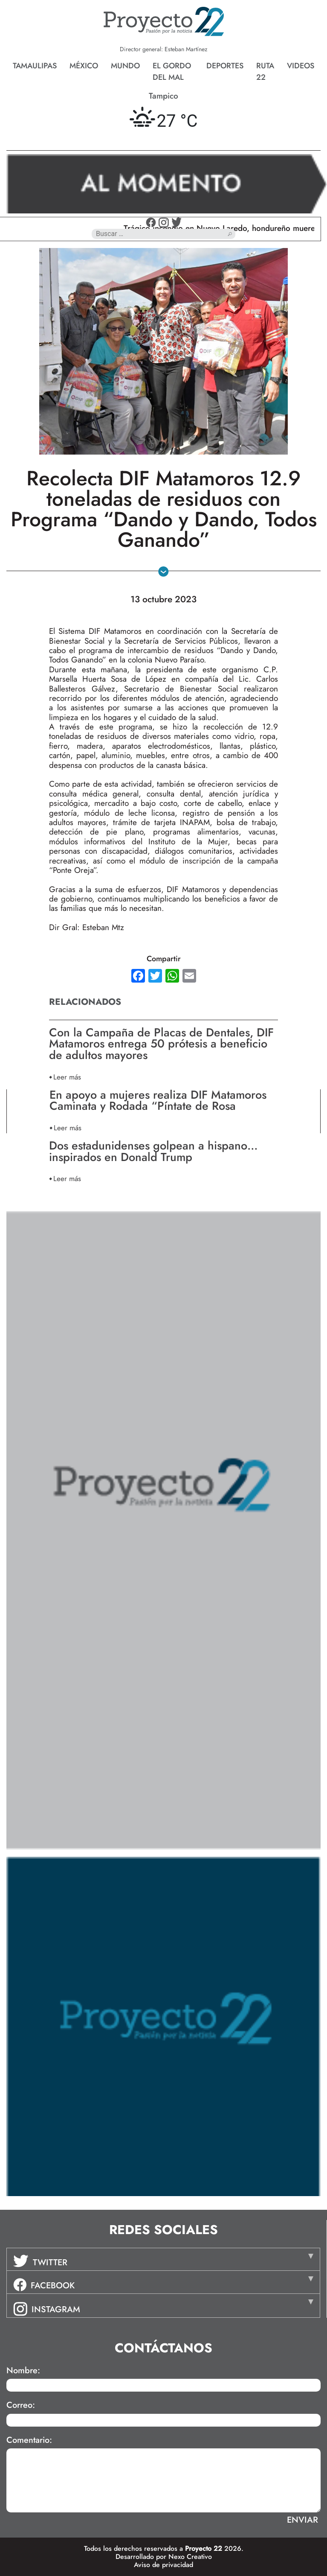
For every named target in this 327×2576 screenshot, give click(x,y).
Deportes (224, 65)
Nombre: (23, 2370)
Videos (300, 65)
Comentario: (29, 2440)
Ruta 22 (265, 71)
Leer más (67, 1076)
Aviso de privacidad (163, 2565)
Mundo (125, 65)
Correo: (20, 2405)
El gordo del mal (172, 71)
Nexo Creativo (190, 2556)
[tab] (163, 2259)
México (83, 65)
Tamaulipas (35, 65)
